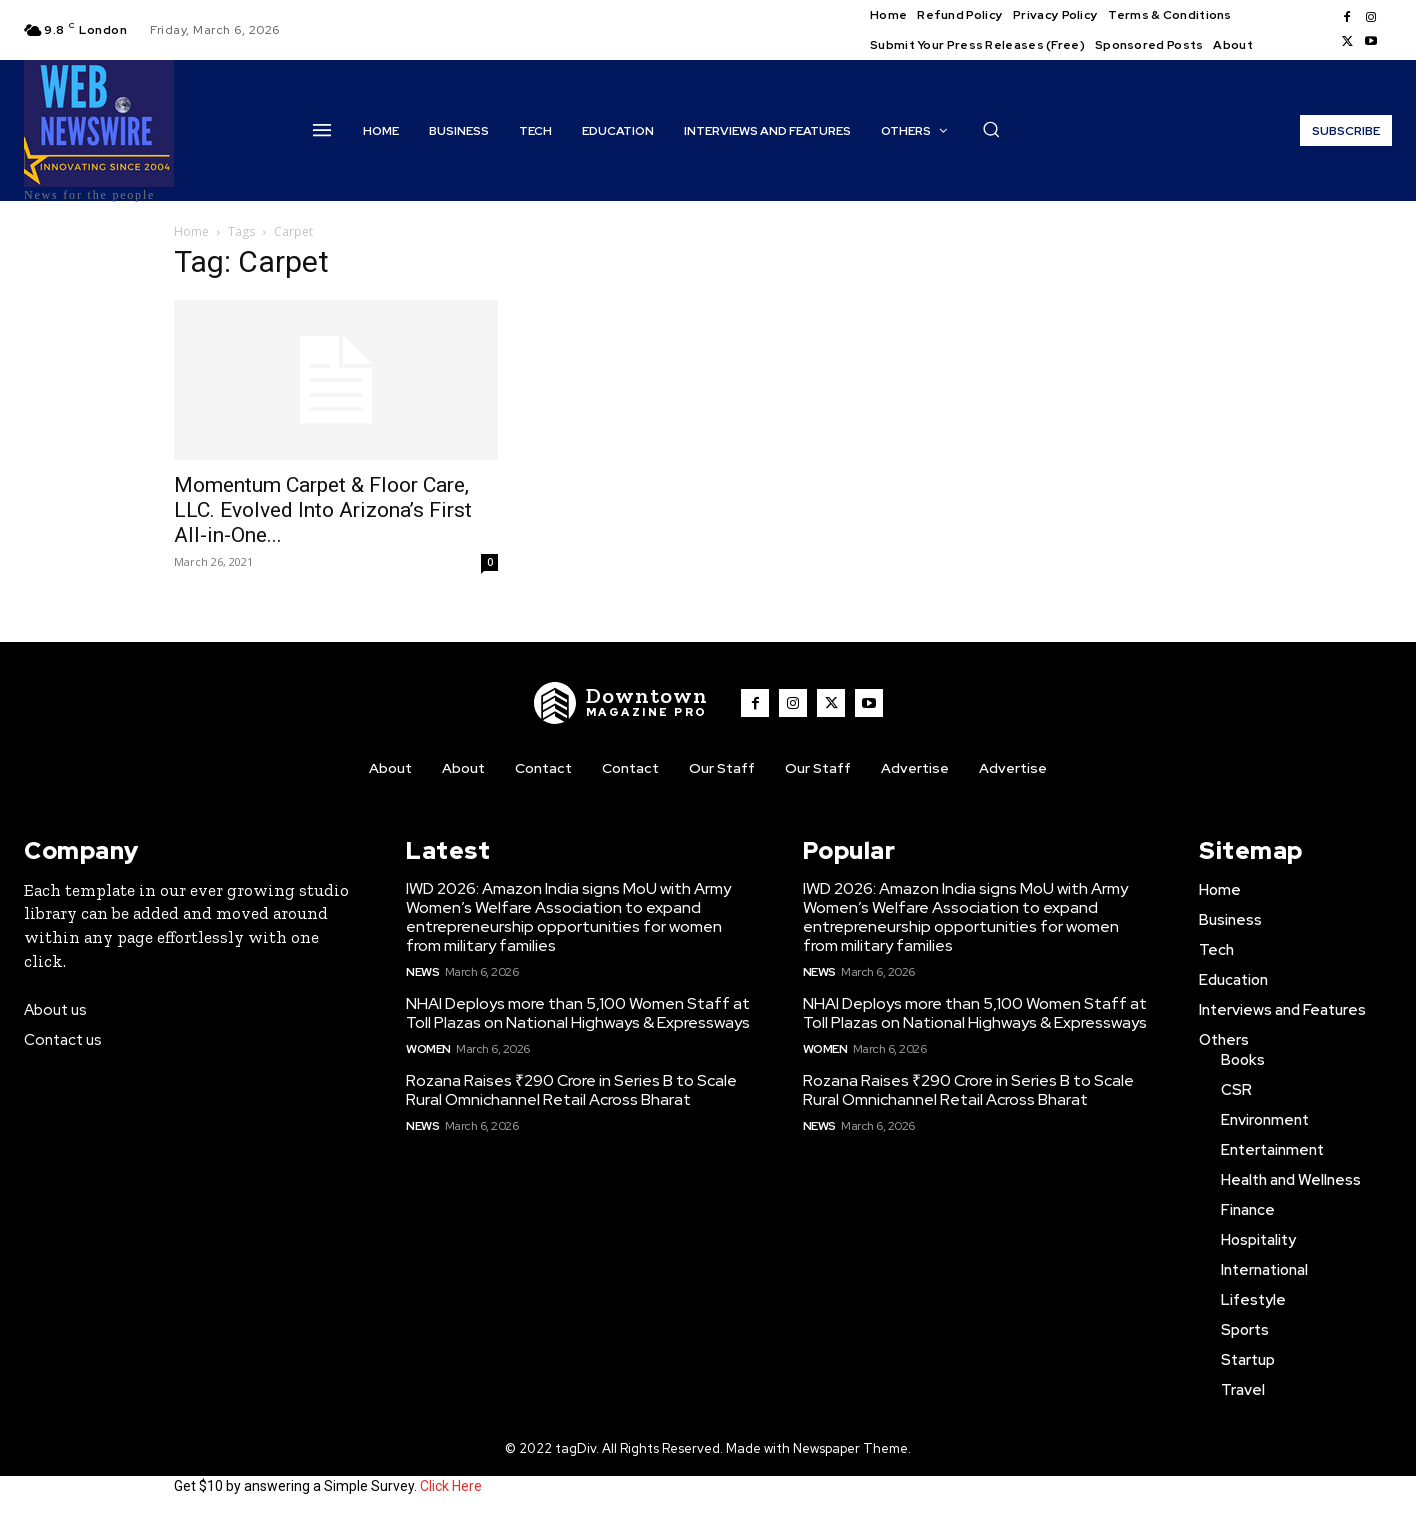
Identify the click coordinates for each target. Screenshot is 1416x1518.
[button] (991, 129)
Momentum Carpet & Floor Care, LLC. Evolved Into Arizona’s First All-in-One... (323, 510)
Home (191, 231)
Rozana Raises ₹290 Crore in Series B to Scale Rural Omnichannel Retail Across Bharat (571, 1090)
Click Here (451, 1486)
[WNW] (621, 703)
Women (428, 1049)
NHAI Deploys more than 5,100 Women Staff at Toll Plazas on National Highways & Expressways (578, 1013)
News (422, 972)
